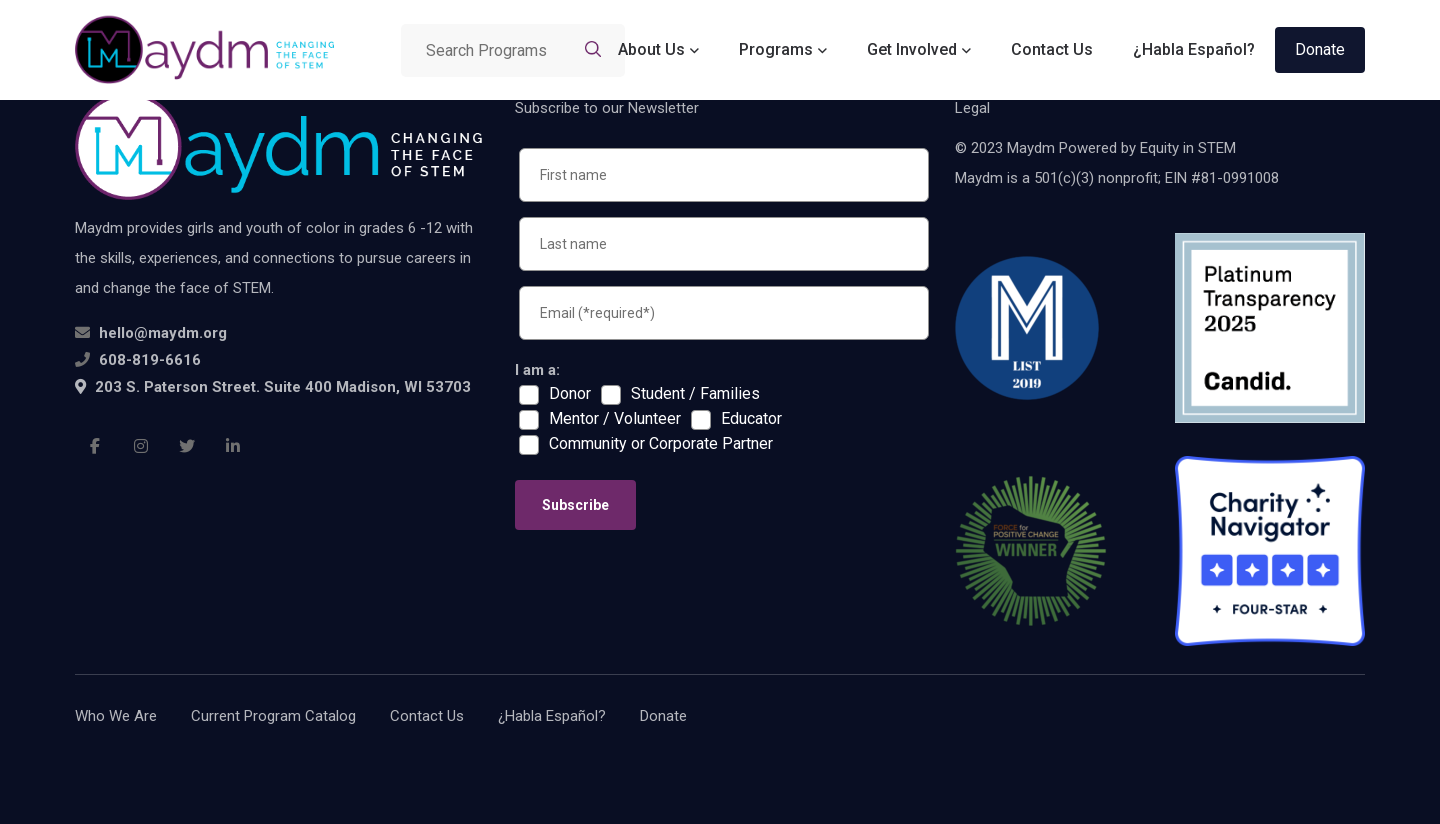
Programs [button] (776, 49)
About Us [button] (651, 49)
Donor (570, 394)
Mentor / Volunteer (615, 419)
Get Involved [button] (912, 49)
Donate (1320, 49)
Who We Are (116, 716)
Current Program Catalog (273, 716)
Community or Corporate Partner (661, 444)
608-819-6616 (150, 360)
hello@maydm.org (163, 333)
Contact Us (1052, 49)
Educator (751, 419)
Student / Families (695, 394)
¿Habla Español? (1194, 49)
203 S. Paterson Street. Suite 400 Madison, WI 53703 (273, 387)
